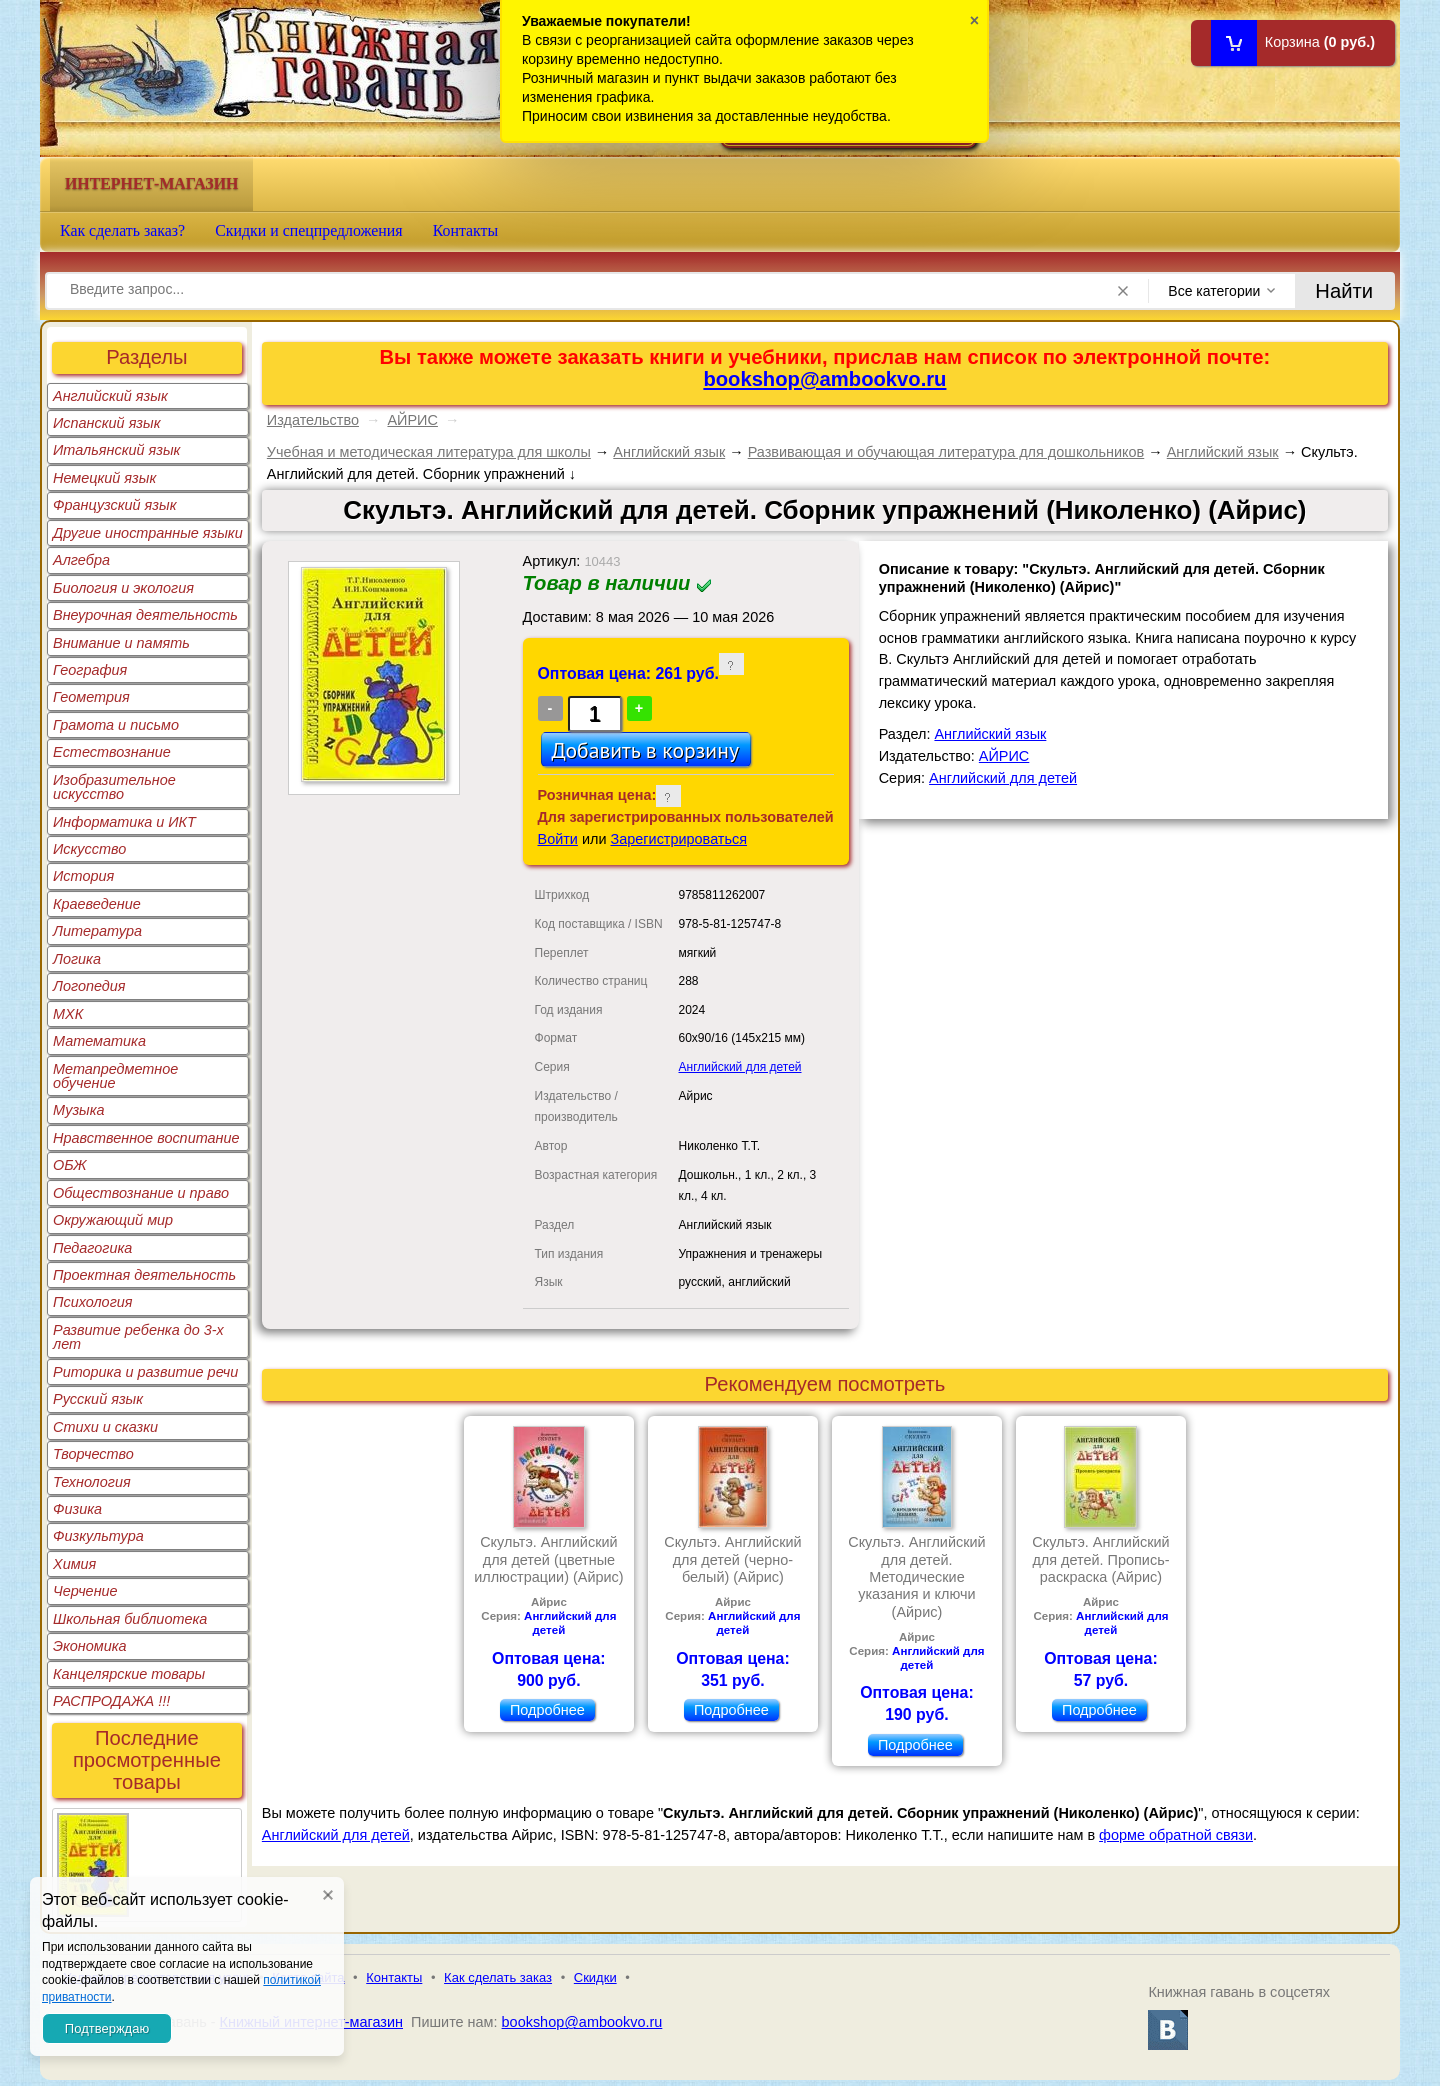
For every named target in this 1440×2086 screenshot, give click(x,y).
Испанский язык (107, 423)
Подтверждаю (107, 2028)
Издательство (313, 420)
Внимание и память (121, 643)
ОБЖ (70, 1165)
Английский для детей (740, 1067)
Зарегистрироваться (679, 839)
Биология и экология (123, 588)
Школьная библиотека (130, 1619)
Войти (558, 839)
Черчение (85, 1591)
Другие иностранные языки (148, 533)
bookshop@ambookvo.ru (824, 379)
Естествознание (112, 752)
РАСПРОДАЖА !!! (111, 1701)
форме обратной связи (1176, 1835)
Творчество (93, 1454)
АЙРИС (412, 420)
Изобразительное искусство (114, 787)
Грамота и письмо (116, 725)
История (83, 876)
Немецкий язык (104, 478)
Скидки (595, 1977)
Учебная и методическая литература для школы (429, 452)
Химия (74, 1564)
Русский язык (98, 1399)
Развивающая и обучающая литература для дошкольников (946, 452)
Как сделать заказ (498, 1977)
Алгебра (81, 560)
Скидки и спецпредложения (309, 230)
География (90, 670)
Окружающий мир (113, 1220)
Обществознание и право (141, 1193)
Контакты (466, 230)
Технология (92, 1482)
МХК (68, 1014)
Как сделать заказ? (122, 230)
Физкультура (98, 1536)
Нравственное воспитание (146, 1138)
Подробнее (547, 1710)
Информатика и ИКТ (124, 822)
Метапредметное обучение (115, 1076)
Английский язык (110, 396)
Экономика (90, 1646)
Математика (99, 1041)
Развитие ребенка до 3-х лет (138, 1337)
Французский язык (114, 505)
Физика (77, 1509)
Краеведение (97, 904)
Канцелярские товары (129, 1674)
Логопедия (89, 986)
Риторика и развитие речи (145, 1372)
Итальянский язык (116, 450)
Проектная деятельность (144, 1275)
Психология (93, 1302)
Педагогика (92, 1248)
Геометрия (91, 697)
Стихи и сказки (105, 1427)
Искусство (89, 849)
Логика (77, 959)
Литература (97, 931)
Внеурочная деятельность (145, 615)
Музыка (79, 1110)
